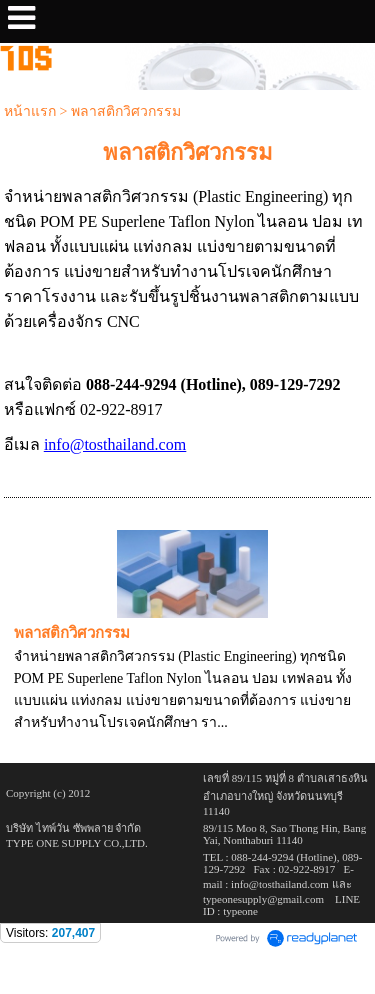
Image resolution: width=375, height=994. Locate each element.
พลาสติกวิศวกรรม (72, 633)
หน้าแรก (30, 111)
